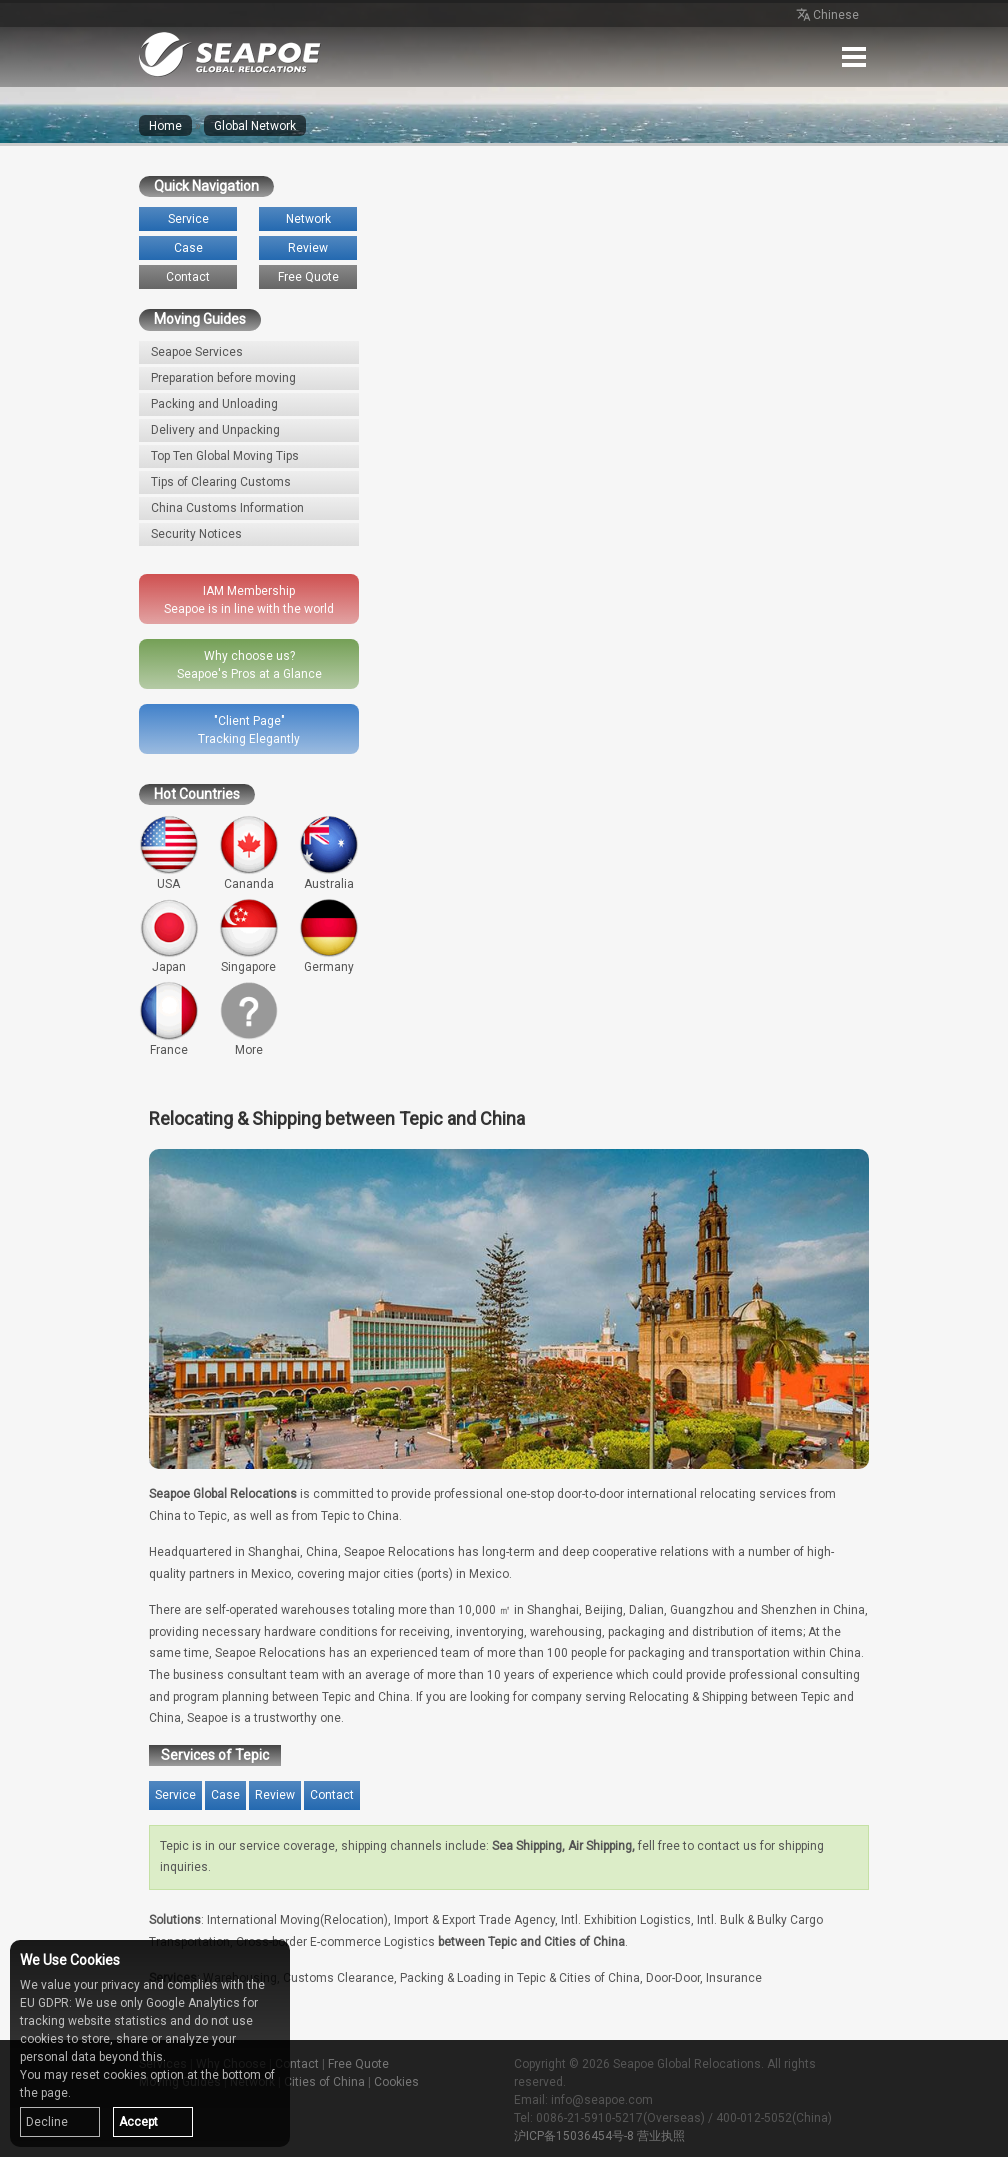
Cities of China (324, 2082)
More (249, 1019)
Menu (854, 57)
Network (308, 219)
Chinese (826, 16)
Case (188, 248)
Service (188, 219)
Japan (169, 936)
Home (165, 126)
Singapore (249, 936)
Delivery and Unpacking (215, 430)
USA (169, 853)
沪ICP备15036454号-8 (574, 2136)
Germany (329, 936)
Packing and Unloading (214, 404)
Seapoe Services (197, 352)
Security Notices (196, 534)
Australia (329, 853)
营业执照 (661, 2136)
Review (308, 248)
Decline (47, 2122)
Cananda (249, 853)
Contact (188, 277)
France (169, 1019)
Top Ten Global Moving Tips (225, 456)
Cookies (396, 2082)
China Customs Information (227, 508)
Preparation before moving (223, 378)
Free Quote (308, 277)
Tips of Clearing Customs (221, 482)
